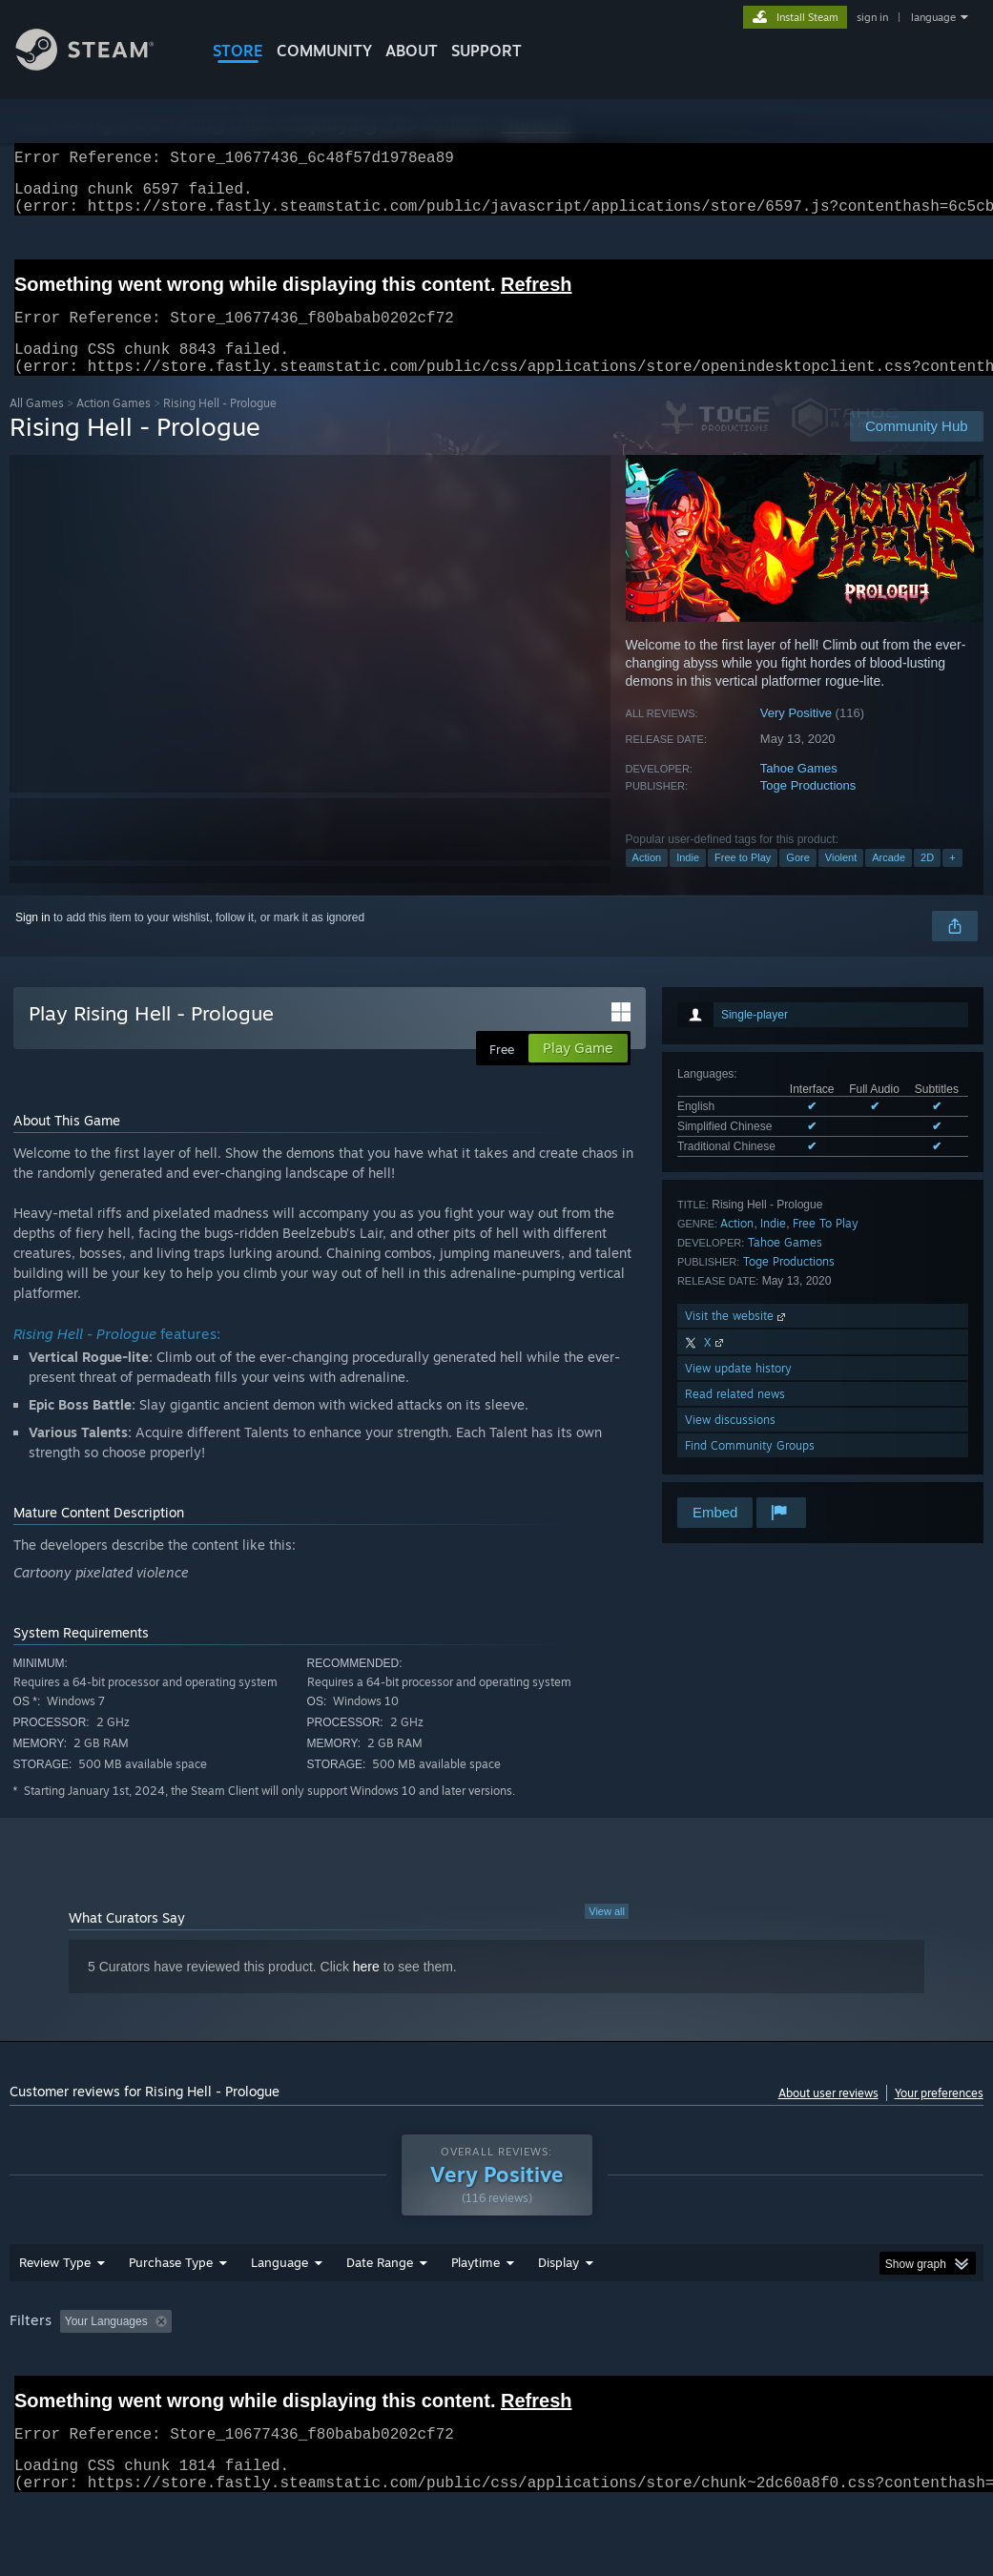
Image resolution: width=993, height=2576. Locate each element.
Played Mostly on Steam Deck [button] (583, 2371)
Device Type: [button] (47, 2396)
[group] (496, 2384)
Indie (687, 880)
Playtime (475, 2311)
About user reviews (828, 2116)
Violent (841, 880)
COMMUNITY (324, 50)
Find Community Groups (750, 1468)
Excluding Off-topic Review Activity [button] (298, 2371)
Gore (797, 880)
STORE (238, 50)
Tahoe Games (799, 791)
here (366, 1989)
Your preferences (939, 2116)
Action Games (113, 426)
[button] (74, 2370)
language (933, 17)
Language (279, 2311)
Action (647, 880)
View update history (738, 1391)
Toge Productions (808, 808)
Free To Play (826, 1246)
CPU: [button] (841, 2371)
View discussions (730, 1442)
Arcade (888, 880)
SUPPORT (486, 50)
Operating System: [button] (742, 2371)
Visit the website (737, 1338)
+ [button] (952, 880)
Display (558, 2311)
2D (927, 880)
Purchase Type (171, 2311)
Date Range (379, 2311)
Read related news (735, 1417)
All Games (37, 426)
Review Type (55, 2311)
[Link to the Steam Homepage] (99, 65)
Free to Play (742, 880)
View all (607, 1934)
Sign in (33, 940)
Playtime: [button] (446, 2371)
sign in (872, 17)
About (411, 50)
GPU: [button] (905, 2371)
